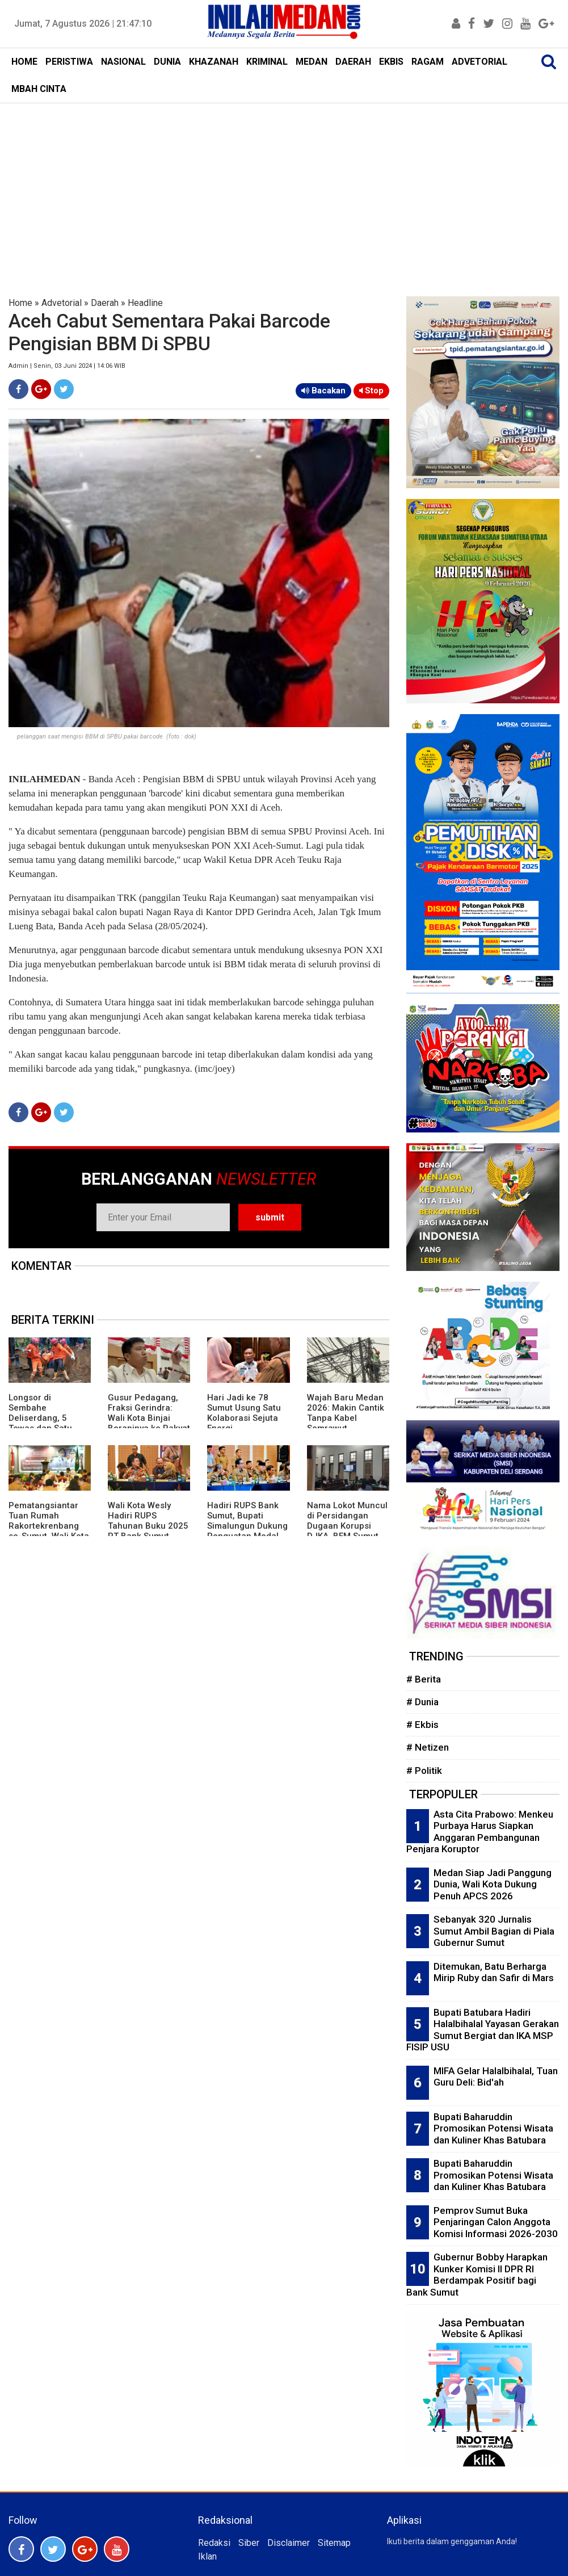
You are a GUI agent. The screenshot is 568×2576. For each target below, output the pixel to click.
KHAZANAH (213, 61)
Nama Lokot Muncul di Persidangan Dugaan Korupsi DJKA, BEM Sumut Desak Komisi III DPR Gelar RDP (348, 1531)
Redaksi (214, 2542)
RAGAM (427, 61)
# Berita (423, 1679)
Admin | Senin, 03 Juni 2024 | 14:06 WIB (67, 366)
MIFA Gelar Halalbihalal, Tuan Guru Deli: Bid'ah (496, 2076)
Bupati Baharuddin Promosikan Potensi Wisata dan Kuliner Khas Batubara (493, 2128)
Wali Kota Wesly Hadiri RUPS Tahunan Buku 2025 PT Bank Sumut (148, 1520)
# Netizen (427, 1747)
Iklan (207, 2556)
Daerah (105, 302)
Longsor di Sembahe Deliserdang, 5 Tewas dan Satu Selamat (40, 1418)
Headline (145, 302)
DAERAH (353, 61)
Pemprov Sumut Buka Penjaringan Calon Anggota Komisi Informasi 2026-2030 (496, 2222)
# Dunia (422, 1701)
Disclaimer (288, 2542)
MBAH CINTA (38, 88)
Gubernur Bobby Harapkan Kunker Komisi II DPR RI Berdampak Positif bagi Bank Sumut (477, 2274)
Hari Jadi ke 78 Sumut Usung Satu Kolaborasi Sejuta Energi (244, 1412)
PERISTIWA (69, 61)
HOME (24, 61)
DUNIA (167, 61)
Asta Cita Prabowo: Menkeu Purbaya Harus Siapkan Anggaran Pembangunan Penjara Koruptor (479, 1832)
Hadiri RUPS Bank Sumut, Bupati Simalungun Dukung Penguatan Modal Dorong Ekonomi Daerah (247, 1531)
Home (20, 302)
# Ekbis (422, 1724)
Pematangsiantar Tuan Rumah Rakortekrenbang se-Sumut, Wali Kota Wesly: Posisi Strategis (49, 1531)
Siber (248, 2542)
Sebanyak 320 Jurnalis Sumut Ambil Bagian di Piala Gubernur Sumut (494, 1931)
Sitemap (334, 2542)
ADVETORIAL (479, 61)
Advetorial (61, 302)
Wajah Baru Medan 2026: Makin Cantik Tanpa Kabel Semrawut (345, 1412)
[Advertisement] (284, 188)
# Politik (424, 1770)
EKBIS (391, 61)
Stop (371, 390)
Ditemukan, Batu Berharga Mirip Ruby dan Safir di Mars (494, 1972)
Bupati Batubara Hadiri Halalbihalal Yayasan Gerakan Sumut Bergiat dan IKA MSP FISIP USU (482, 2030)
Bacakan (323, 390)
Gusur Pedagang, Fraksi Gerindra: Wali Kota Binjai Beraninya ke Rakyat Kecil (149, 1418)
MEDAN (311, 61)
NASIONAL (123, 61)
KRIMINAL (267, 61)
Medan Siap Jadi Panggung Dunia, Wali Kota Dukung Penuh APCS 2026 (493, 1884)
